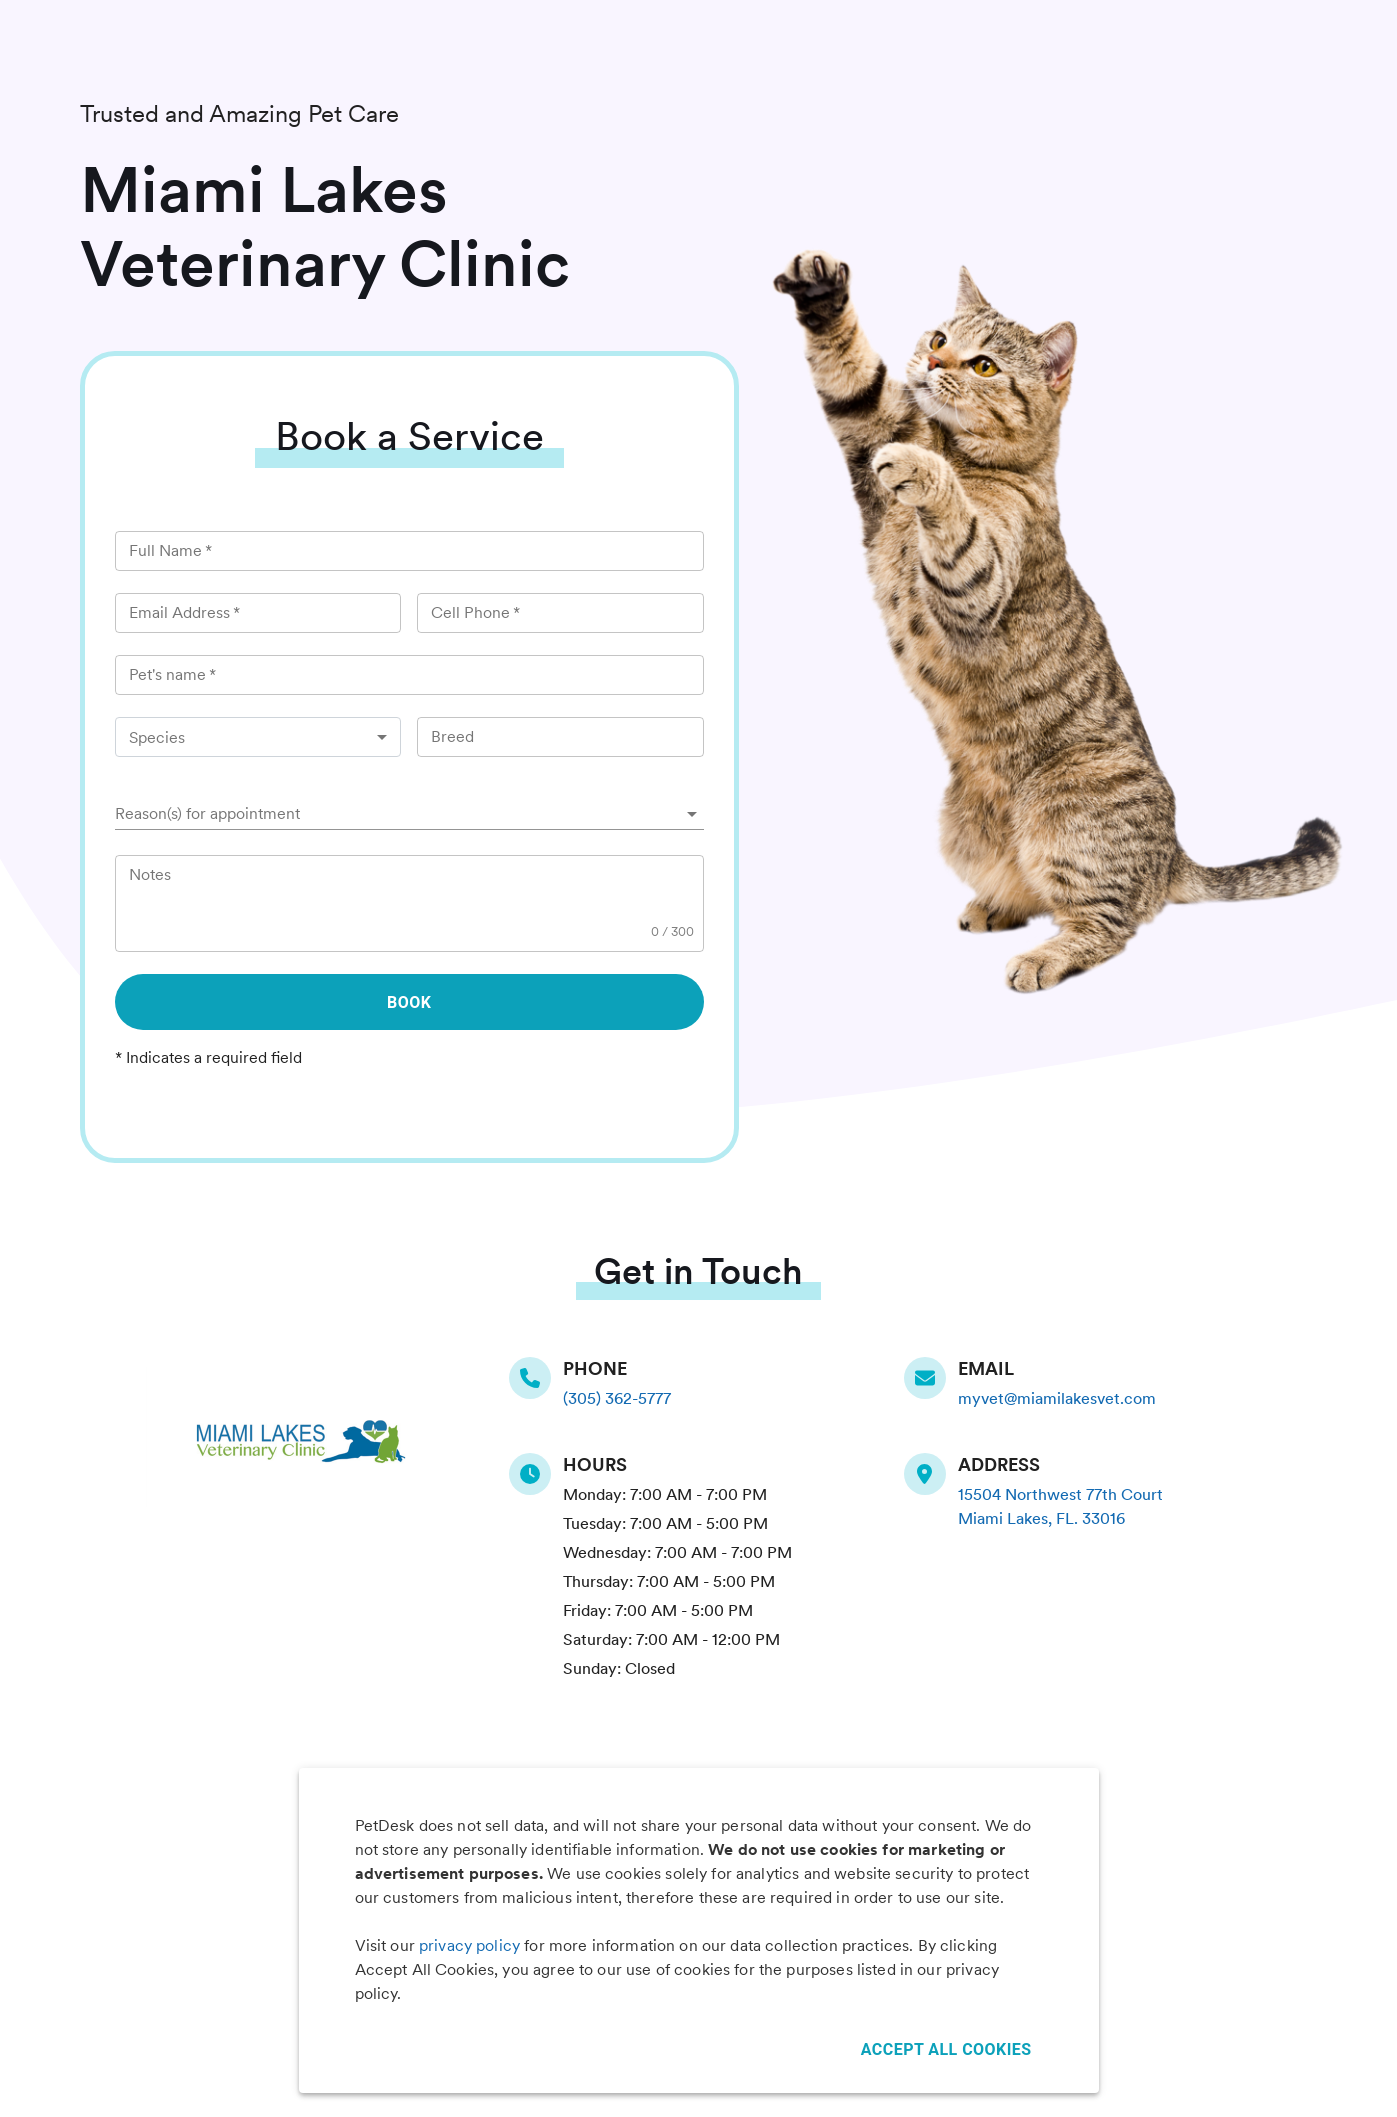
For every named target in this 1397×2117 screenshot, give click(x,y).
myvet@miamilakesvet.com (1057, 1398)
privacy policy (469, 1945)
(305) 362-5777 (617, 1398)
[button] (409, 814)
